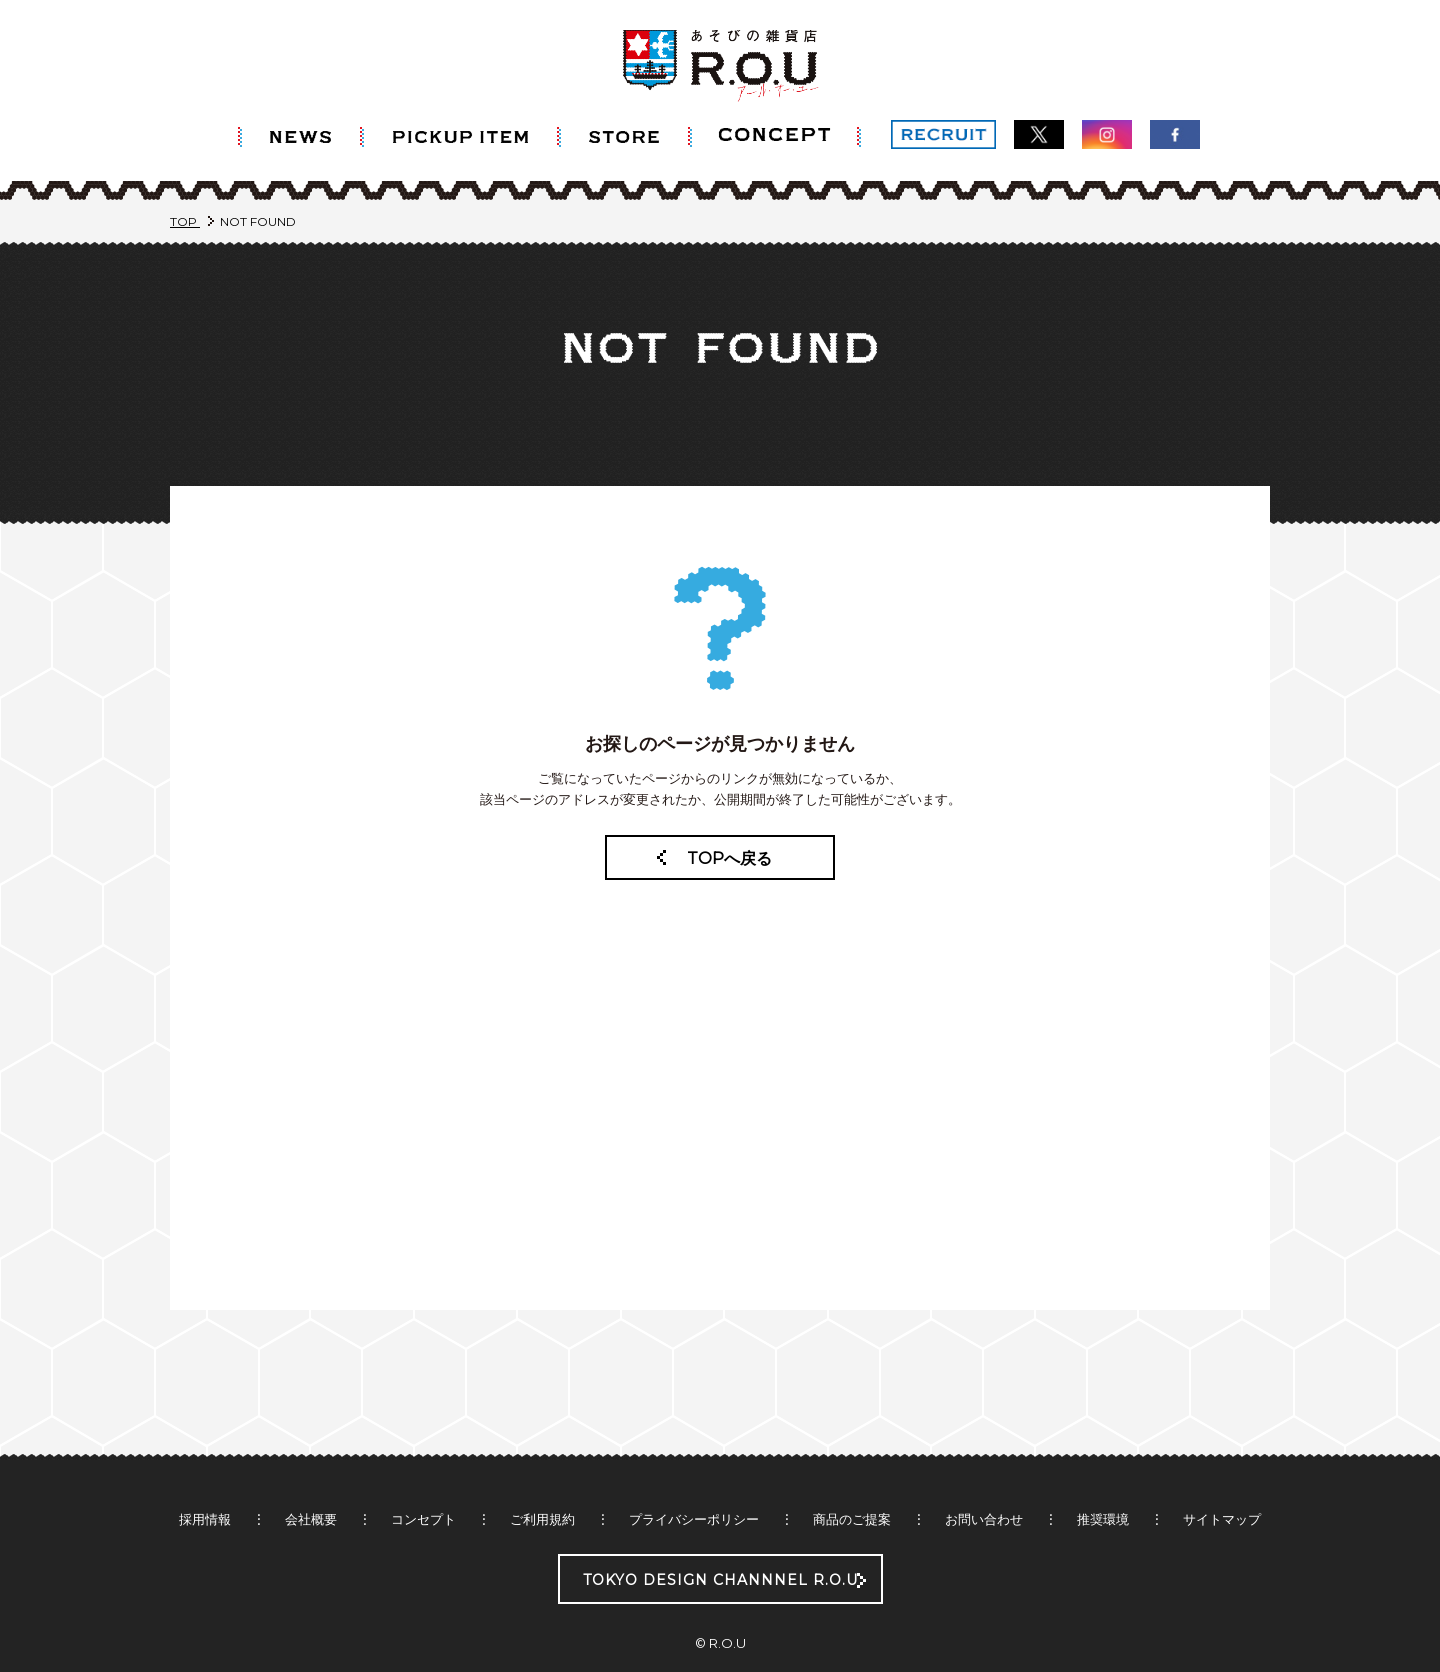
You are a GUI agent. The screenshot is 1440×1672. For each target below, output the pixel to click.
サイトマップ (1222, 1481)
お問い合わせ (984, 1481)
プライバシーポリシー (694, 1481)
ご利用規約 (542, 1481)
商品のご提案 (852, 1481)
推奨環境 (1103, 1481)
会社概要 (311, 1481)
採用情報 (205, 1481)
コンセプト (423, 1481)
